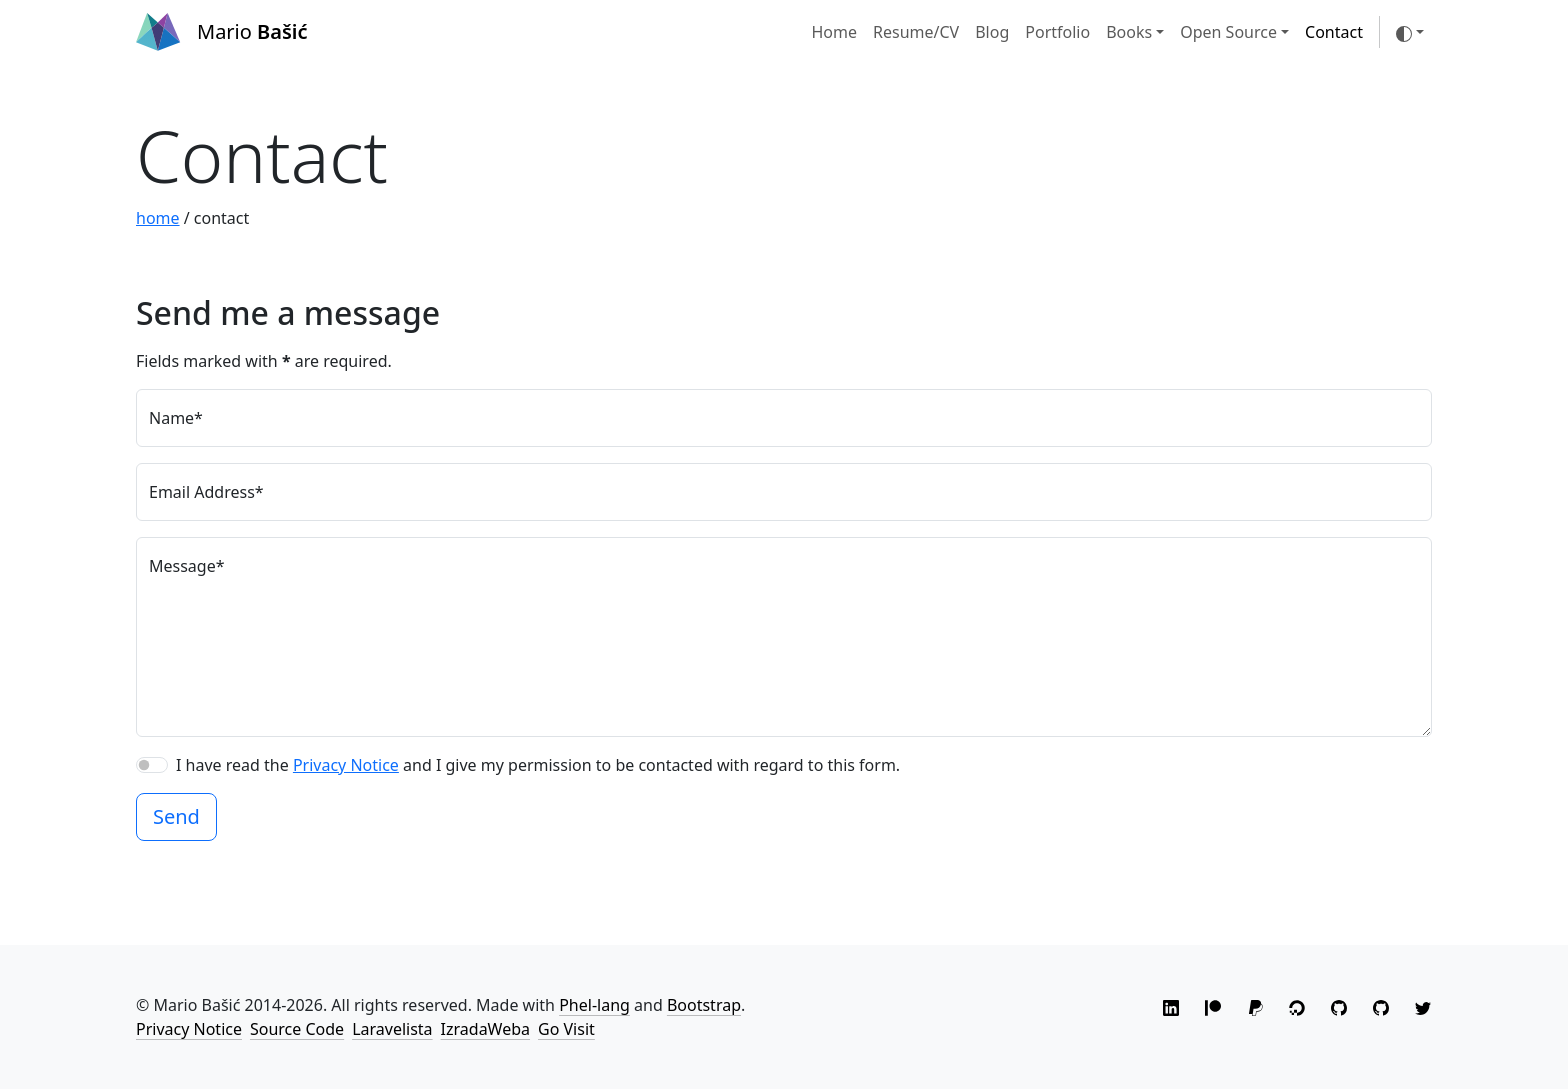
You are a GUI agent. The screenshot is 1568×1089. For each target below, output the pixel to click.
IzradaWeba (485, 1029)
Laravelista (392, 1029)
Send (176, 816)
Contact (1334, 32)
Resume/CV (916, 32)
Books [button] (1129, 32)
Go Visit (566, 1029)
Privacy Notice (346, 765)
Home (834, 32)
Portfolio (1057, 32)
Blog (992, 32)
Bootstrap (704, 1005)
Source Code (297, 1029)
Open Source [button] (1228, 32)
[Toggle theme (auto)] (1410, 32)
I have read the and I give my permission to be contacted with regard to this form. (538, 765)
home (158, 218)
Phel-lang (594, 1005)
